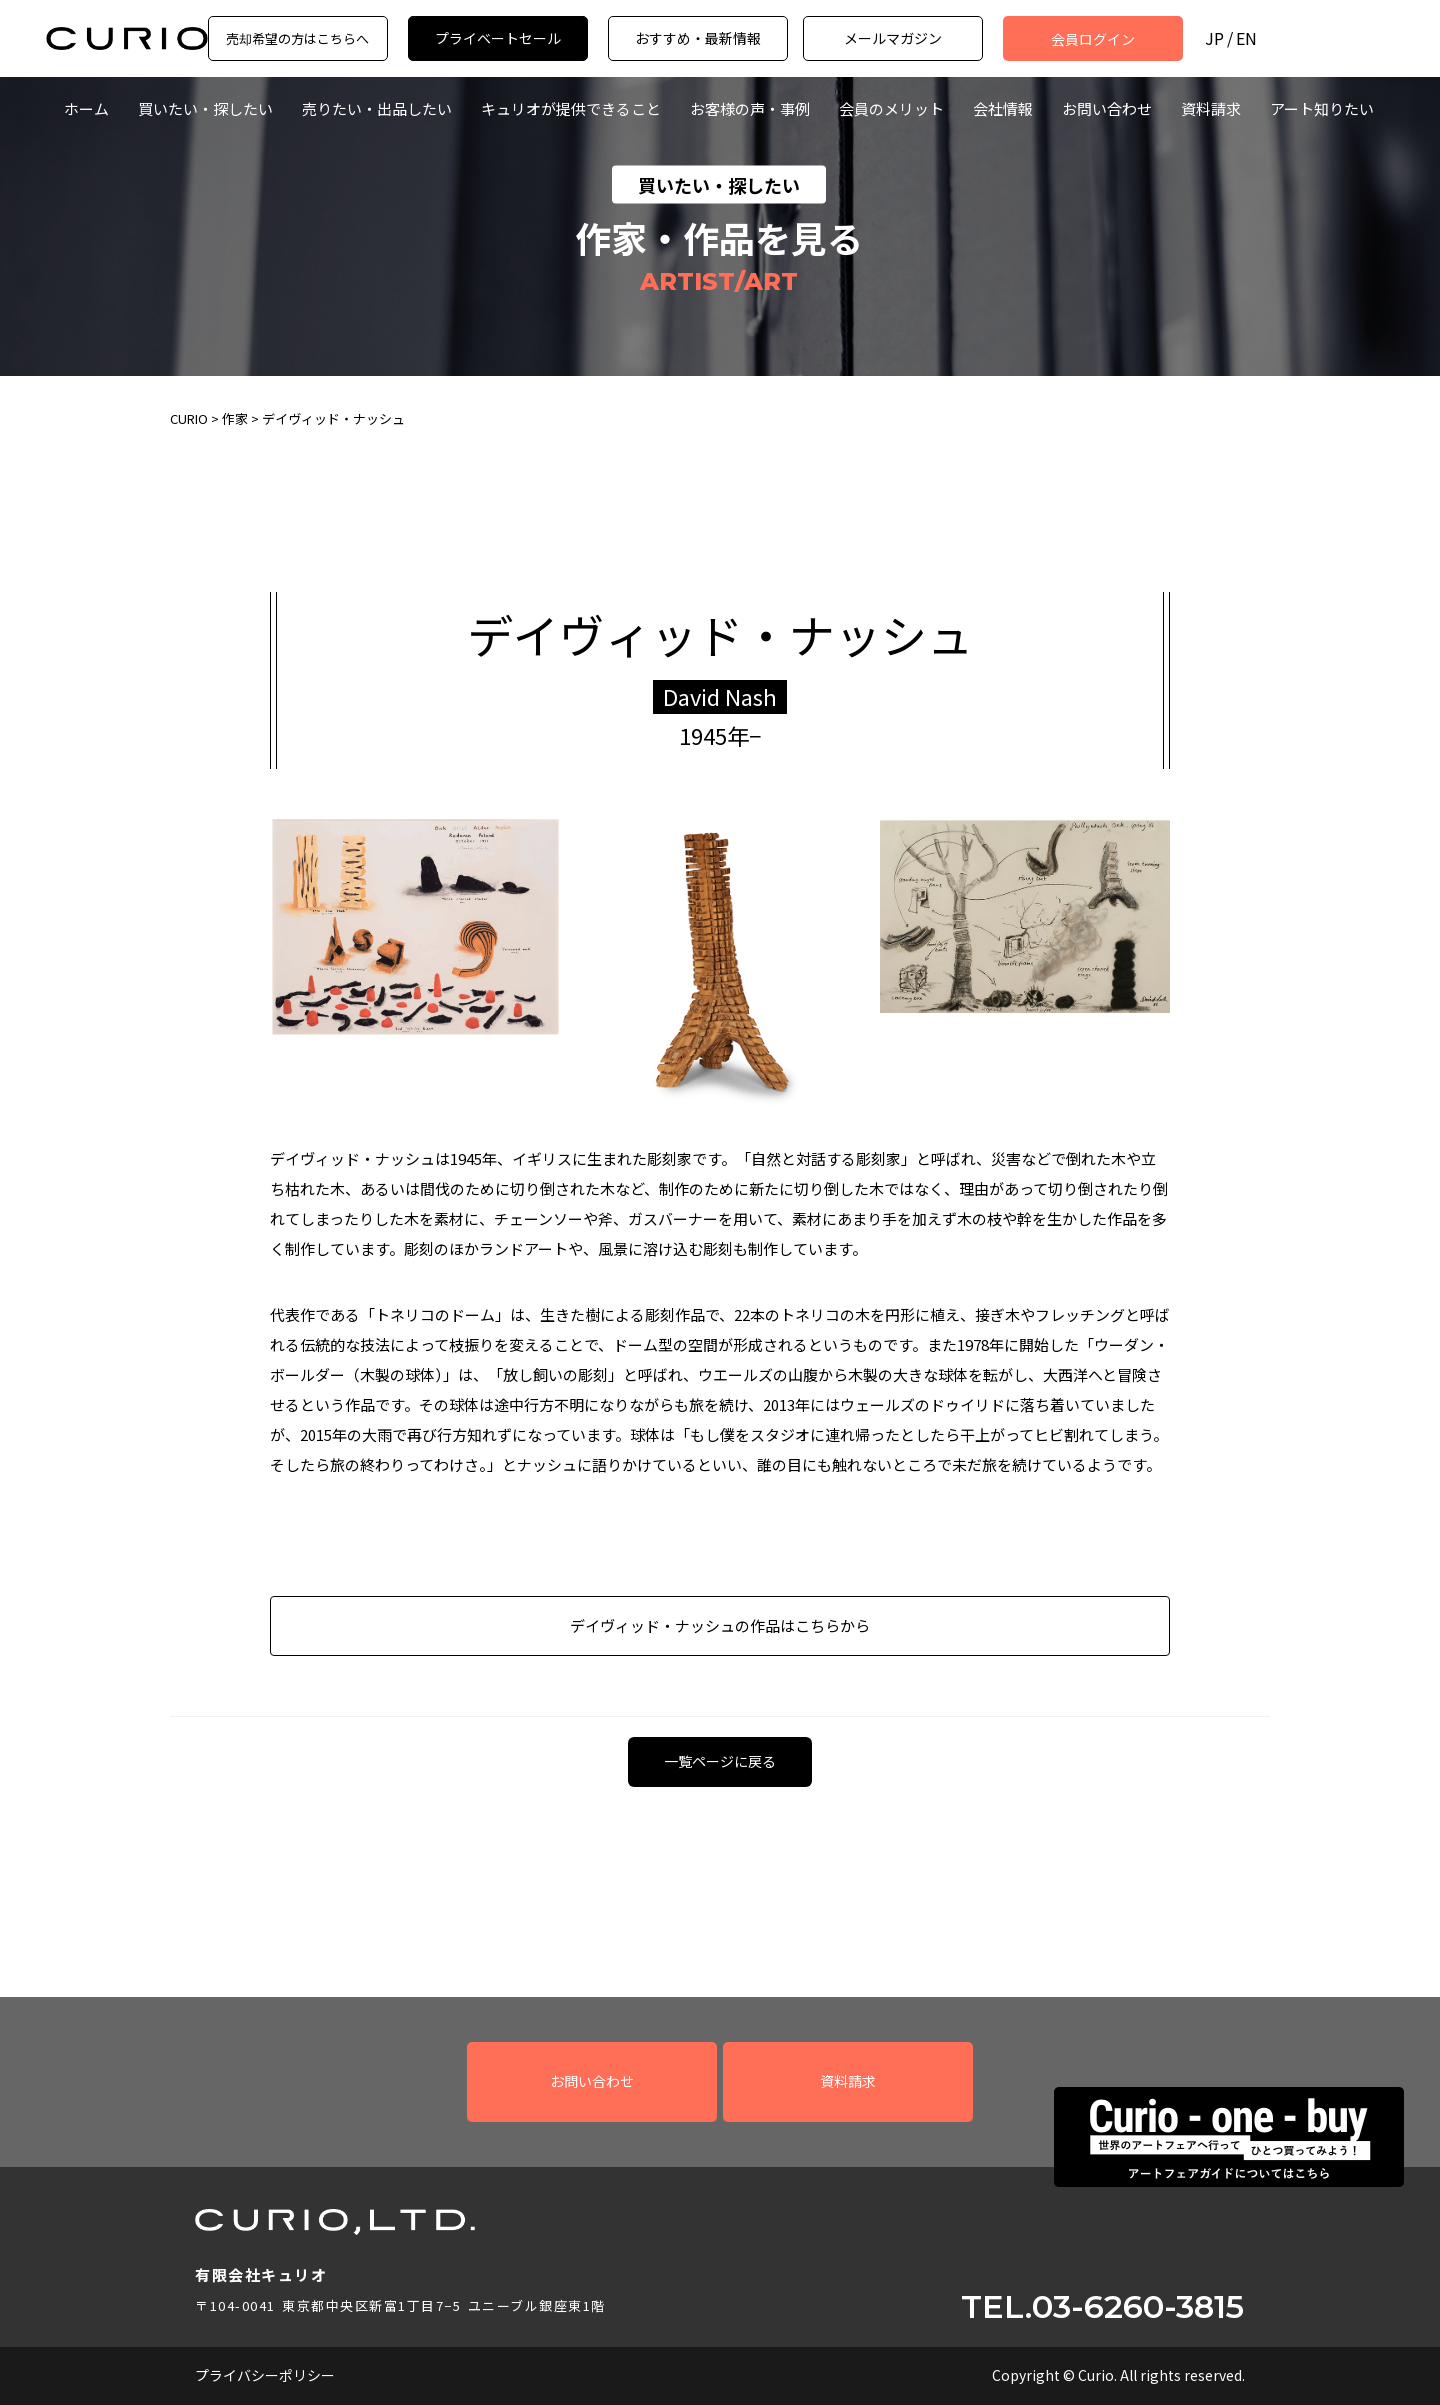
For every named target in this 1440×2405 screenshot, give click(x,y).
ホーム (86, 108)
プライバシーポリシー (265, 2375)
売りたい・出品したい (377, 108)
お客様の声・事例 (750, 108)
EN (1246, 38)
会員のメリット (891, 108)
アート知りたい (1322, 108)
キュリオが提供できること (571, 108)
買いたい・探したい (205, 108)
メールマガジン (893, 38)
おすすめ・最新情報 (698, 38)
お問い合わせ (1107, 108)
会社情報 (1003, 108)
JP (1214, 38)
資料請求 (1211, 108)
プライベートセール (498, 38)
